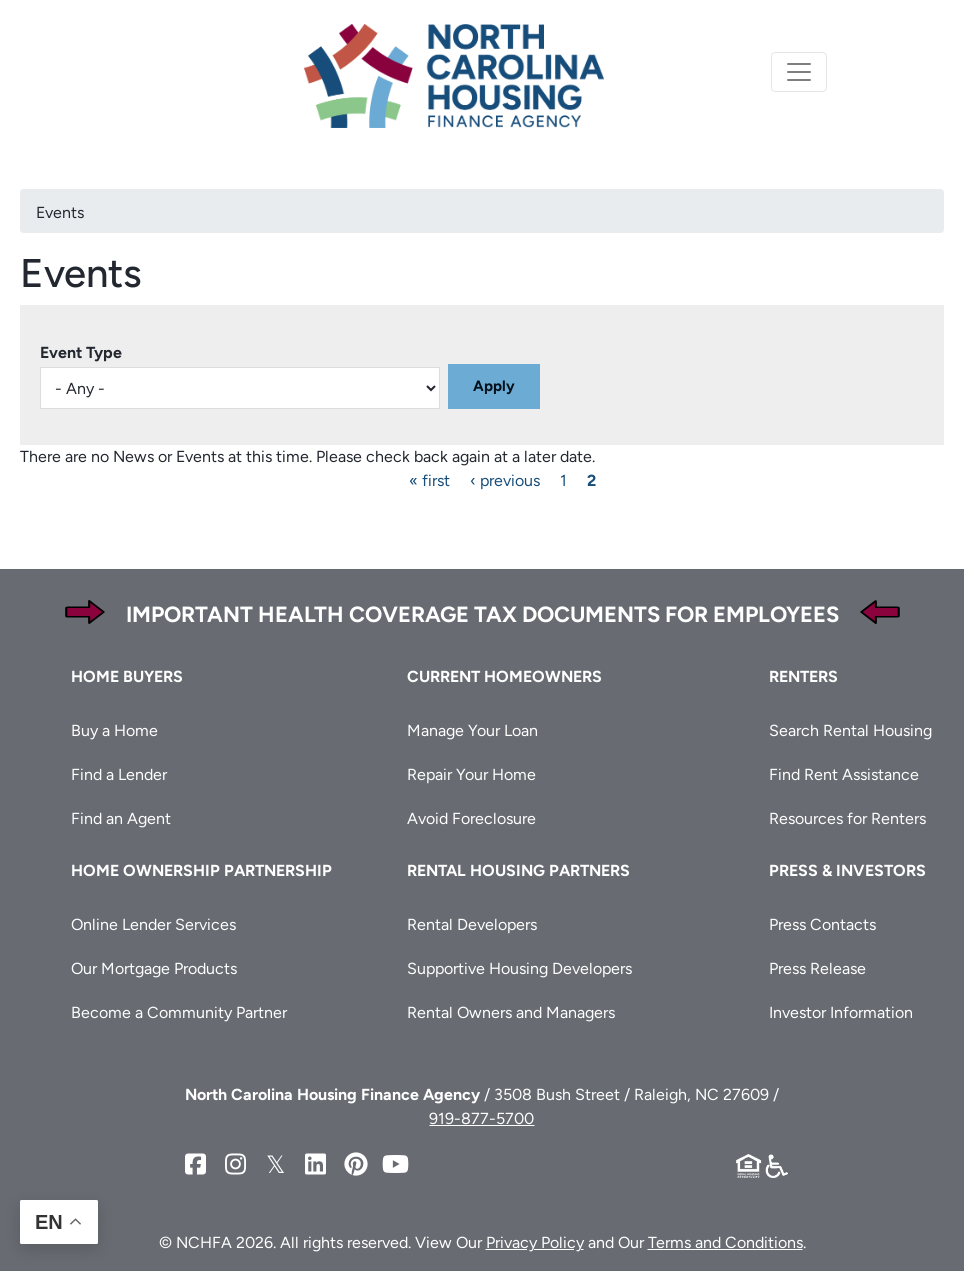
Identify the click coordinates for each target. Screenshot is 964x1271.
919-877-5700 (481, 1118)
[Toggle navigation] (799, 72)
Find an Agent (121, 818)
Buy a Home (114, 730)
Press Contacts (822, 924)
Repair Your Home (471, 774)
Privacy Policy (535, 1242)
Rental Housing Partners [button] (518, 870)
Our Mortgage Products (154, 968)
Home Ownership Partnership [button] (201, 870)
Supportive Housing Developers (519, 968)
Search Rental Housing (850, 730)
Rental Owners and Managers (511, 1012)
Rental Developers (472, 924)
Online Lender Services (153, 924)
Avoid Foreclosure (471, 818)
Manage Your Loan (472, 730)
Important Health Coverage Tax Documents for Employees (482, 614)
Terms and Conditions (725, 1242)
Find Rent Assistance (844, 774)
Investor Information (841, 1012)
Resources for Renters (847, 818)
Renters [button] (803, 676)
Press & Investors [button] (847, 870)
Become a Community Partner (179, 1012)
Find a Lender (119, 774)
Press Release (817, 968)
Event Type (81, 352)
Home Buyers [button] (127, 676)
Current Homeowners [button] (504, 676)
